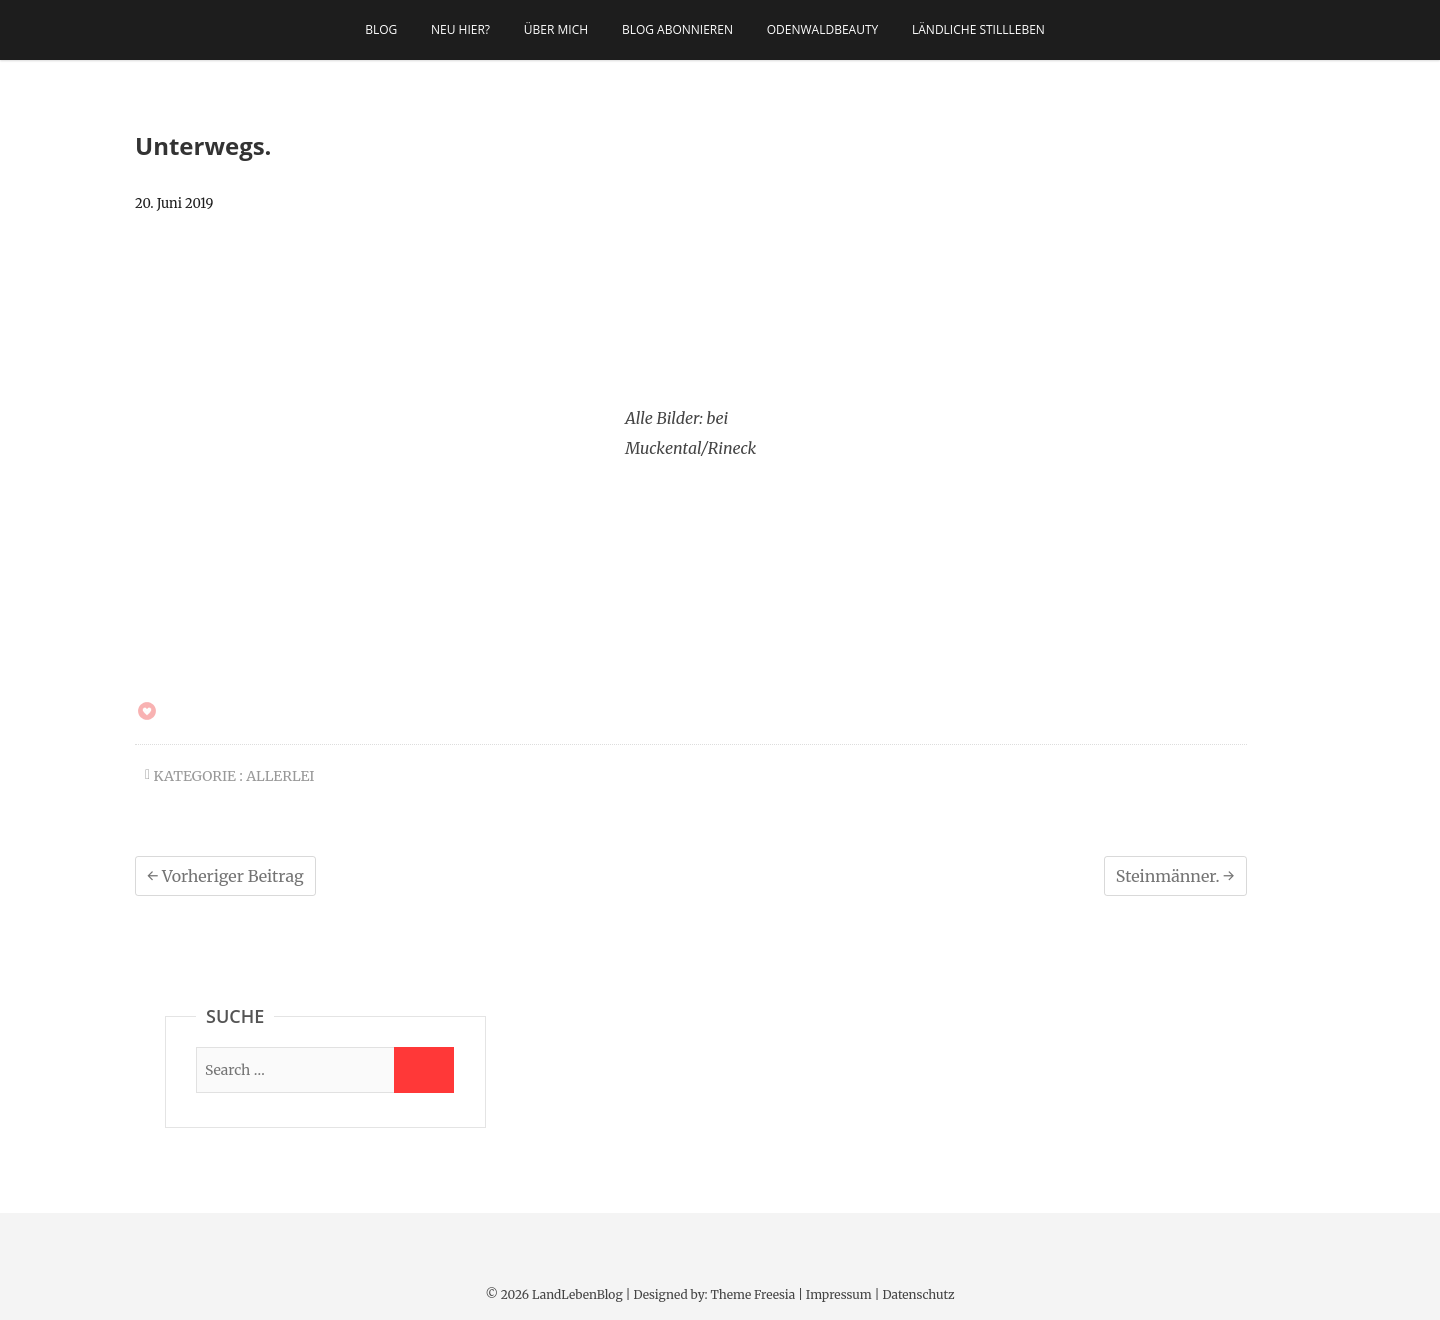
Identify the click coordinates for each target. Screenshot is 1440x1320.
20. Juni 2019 (174, 203)
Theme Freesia (752, 1294)
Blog (381, 29)
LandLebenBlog (577, 1294)
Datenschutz (918, 1294)
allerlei (280, 776)
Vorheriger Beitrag (225, 876)
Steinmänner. (1175, 876)
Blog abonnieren (677, 29)
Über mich (556, 29)
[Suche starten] (424, 1070)
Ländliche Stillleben (978, 29)
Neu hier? (460, 29)
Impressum (839, 1294)
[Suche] (295, 1070)
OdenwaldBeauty (822, 29)
